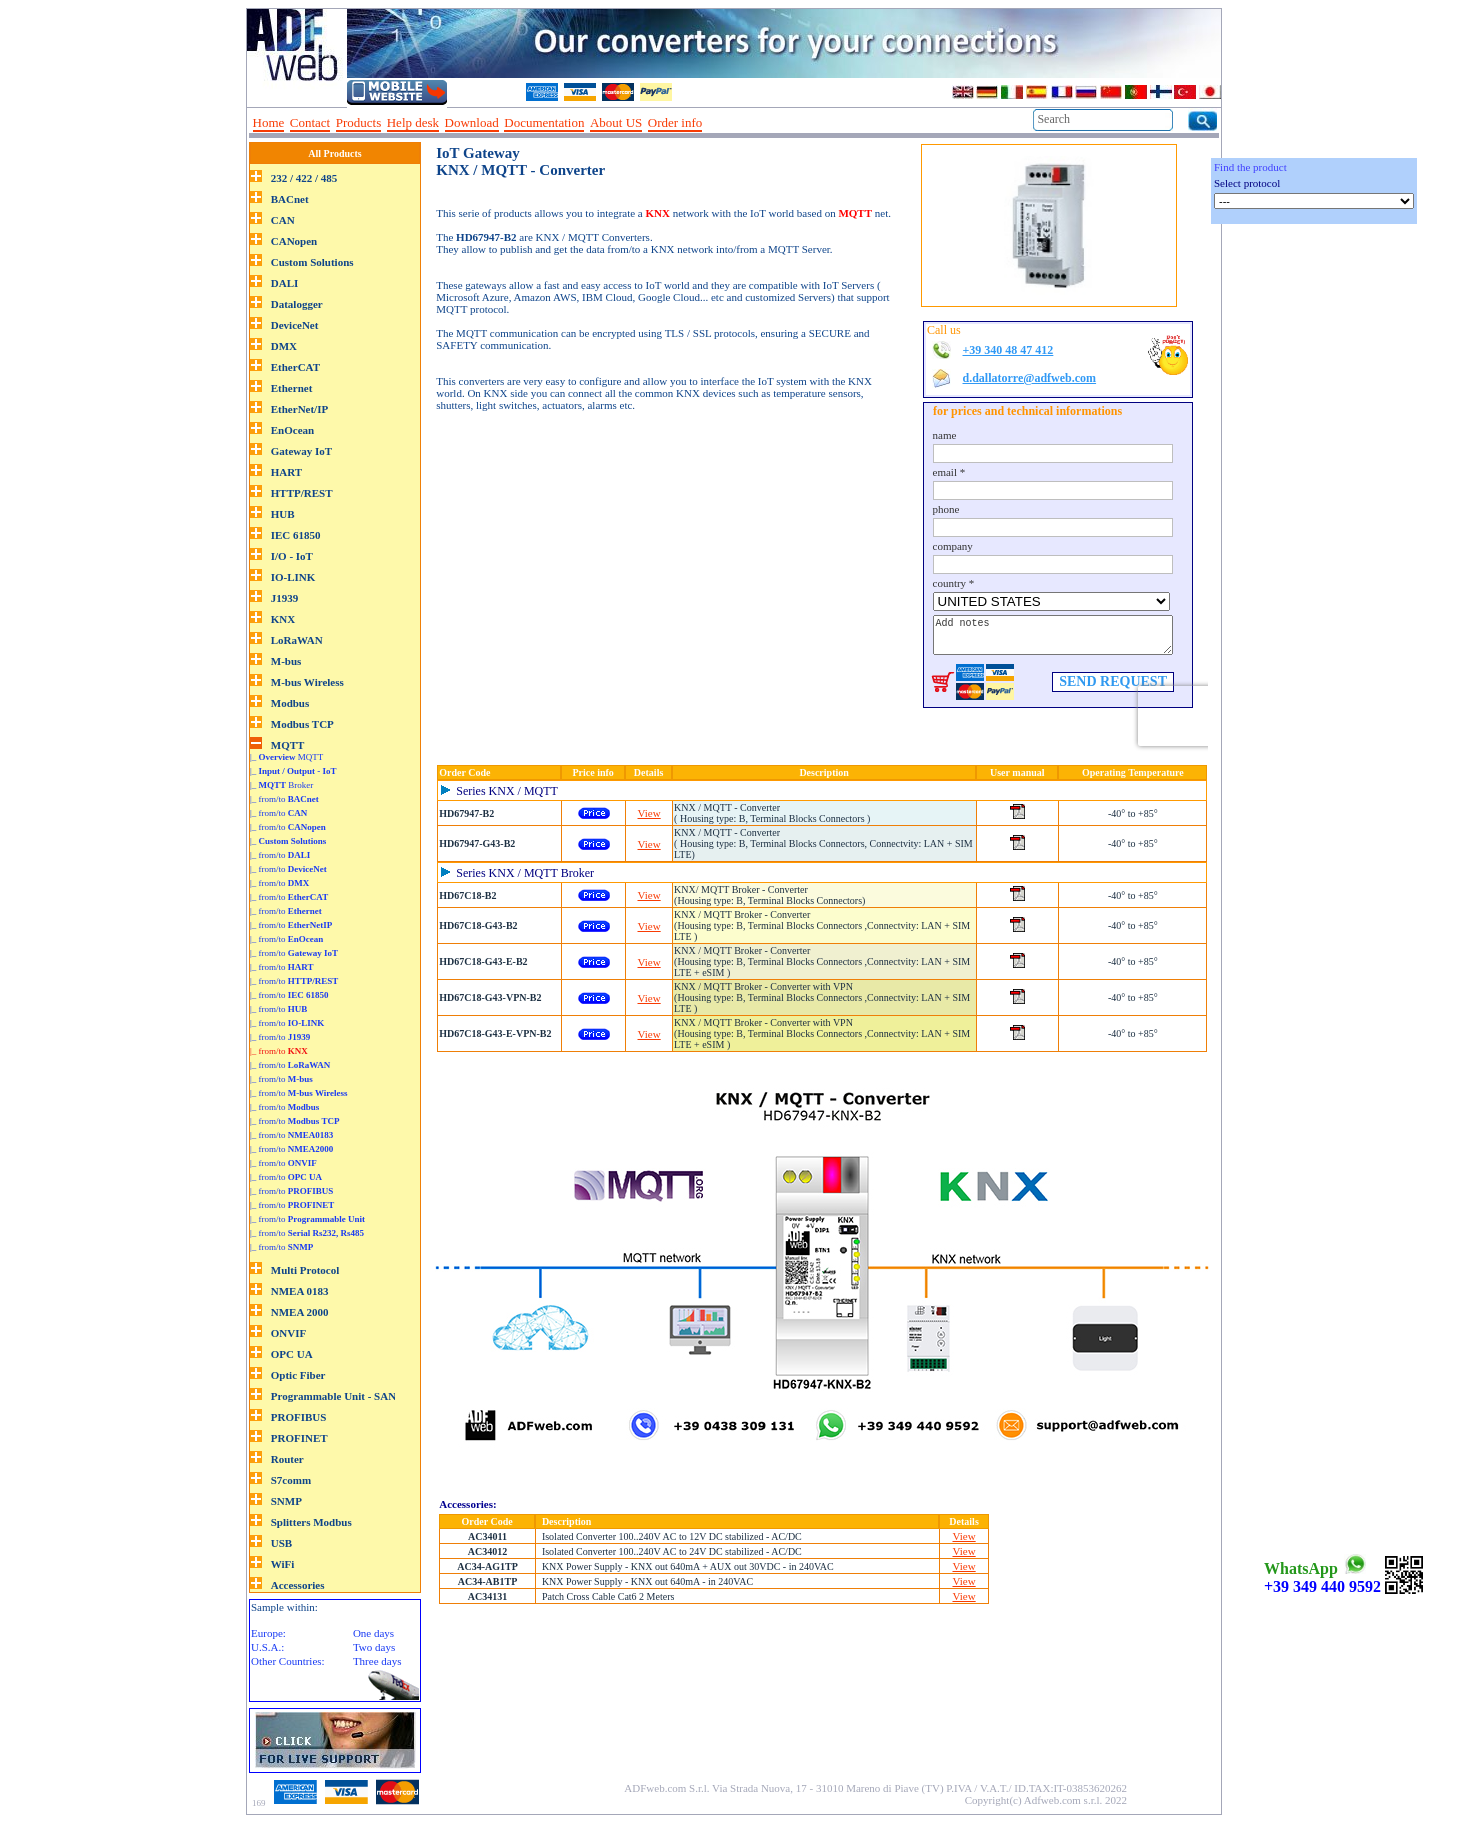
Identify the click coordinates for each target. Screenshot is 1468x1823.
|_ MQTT (286, 757)
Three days (377, 1661)
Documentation (544, 122)
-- (715, 123)
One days (373, 1633)
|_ (293, 771)
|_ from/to (284, 799)
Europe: (268, 1633)
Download (472, 122)
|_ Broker (281, 785)
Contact (310, 122)
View (649, 813)
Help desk (413, 122)
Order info (675, 122)
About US (616, 122)
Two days (374, 1647)
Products (359, 122)
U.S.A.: (267, 1647)
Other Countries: (288, 1661)
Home (269, 122)
